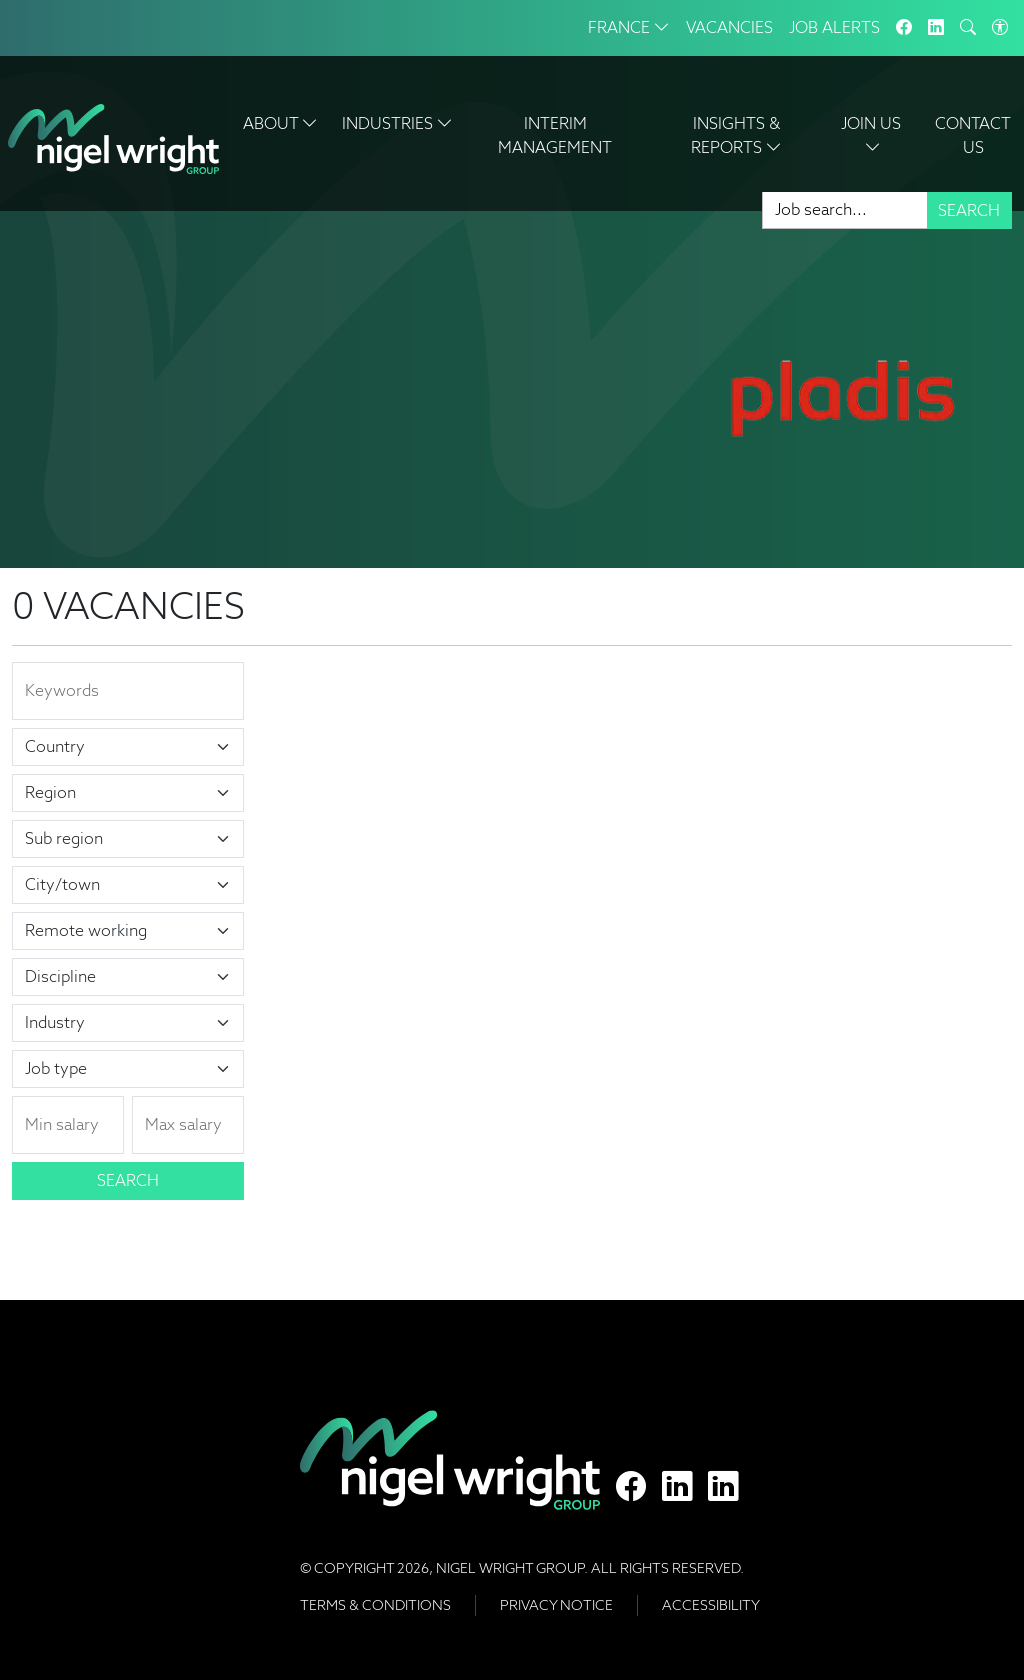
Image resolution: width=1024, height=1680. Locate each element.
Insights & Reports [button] (736, 135)
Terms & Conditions (375, 1605)
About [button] (280, 123)
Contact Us (973, 135)
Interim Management (555, 135)
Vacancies (729, 27)
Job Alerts (834, 27)
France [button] (629, 27)
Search (969, 210)
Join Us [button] (873, 135)
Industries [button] (397, 123)
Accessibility (711, 1605)
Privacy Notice (556, 1605)
